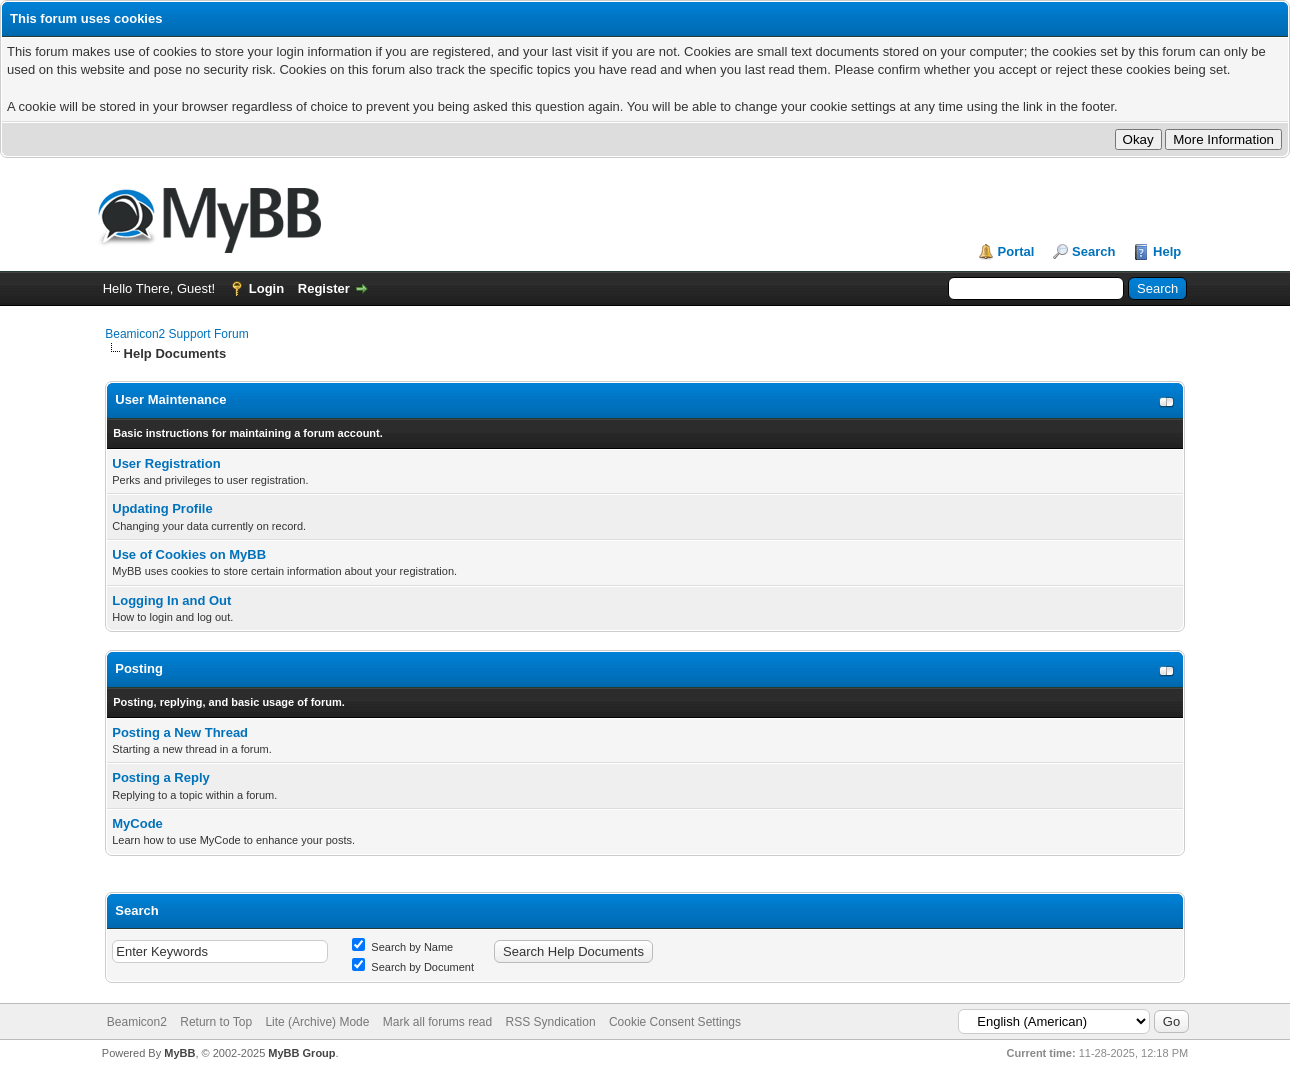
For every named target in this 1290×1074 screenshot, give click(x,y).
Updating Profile (162, 508)
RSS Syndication (551, 1022)
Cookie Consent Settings (675, 1022)
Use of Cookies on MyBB (189, 554)
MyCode (137, 823)
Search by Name (402, 947)
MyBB (179, 1053)
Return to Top (216, 1022)
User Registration (166, 463)
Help (1167, 251)
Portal (1016, 251)
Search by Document (413, 967)
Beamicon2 (137, 1022)
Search (1093, 251)
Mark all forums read (437, 1022)
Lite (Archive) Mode (317, 1022)
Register (324, 288)
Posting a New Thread (180, 732)
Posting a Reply (161, 777)
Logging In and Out (171, 600)
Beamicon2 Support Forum (176, 334)
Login (266, 288)
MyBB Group (301, 1053)
